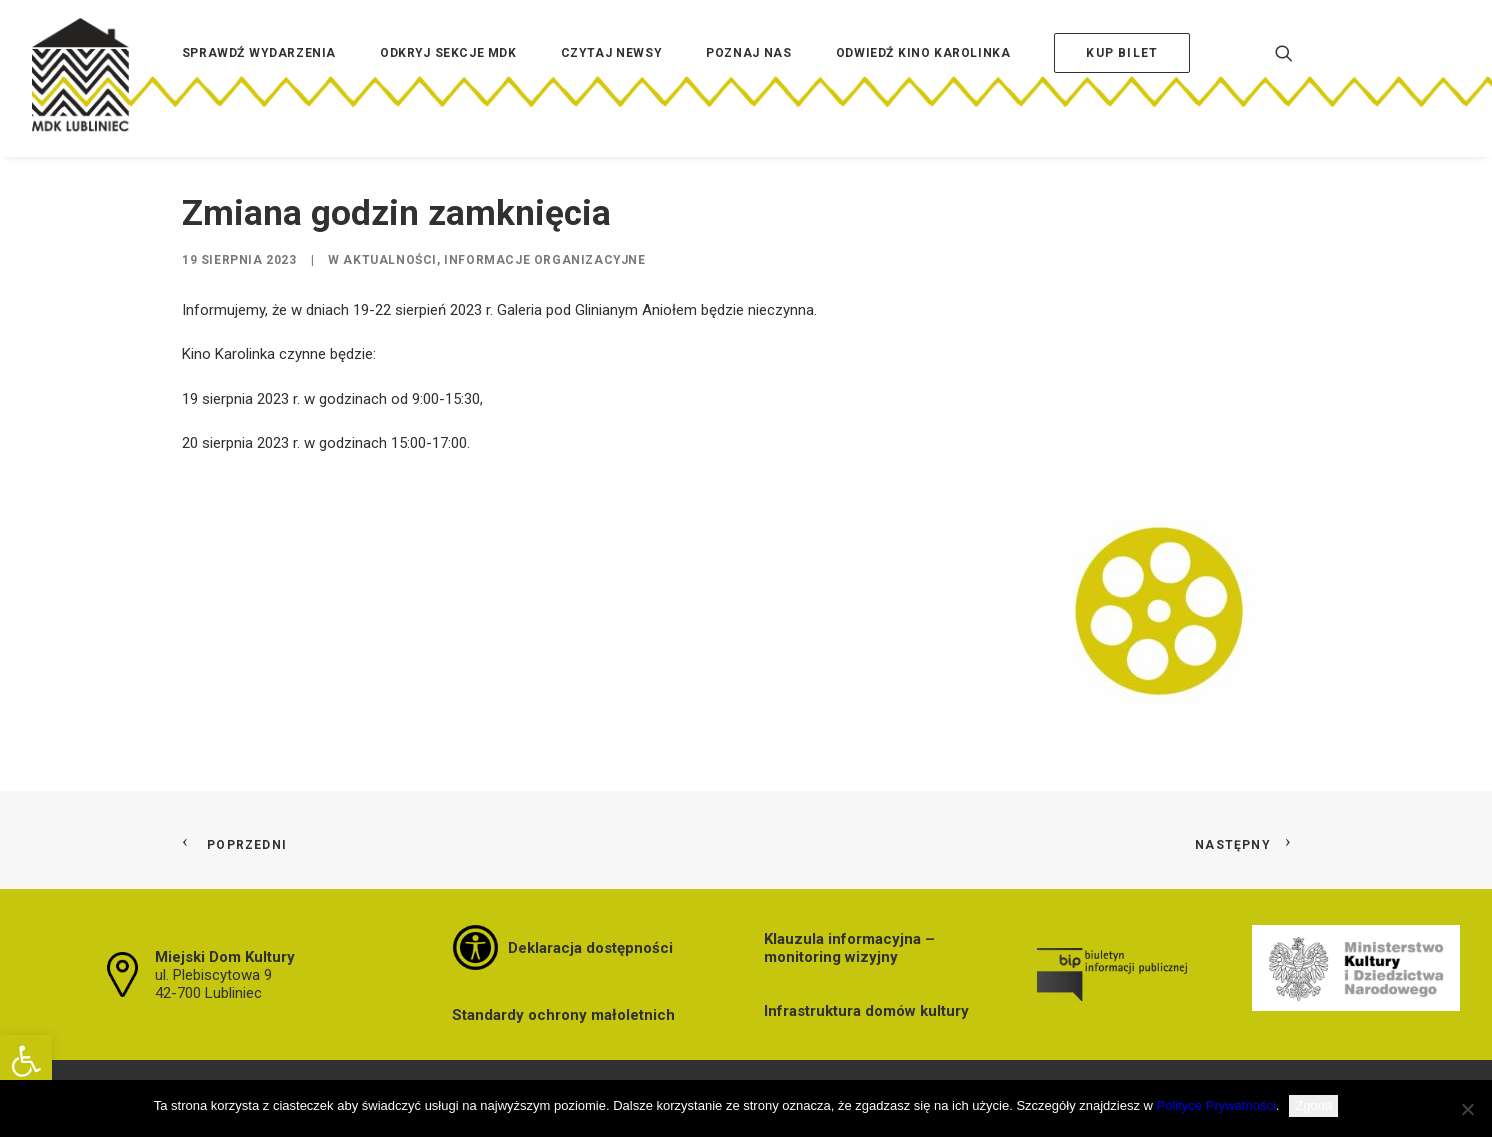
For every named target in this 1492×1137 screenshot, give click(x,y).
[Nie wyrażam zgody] (1467, 1109)
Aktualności (390, 260)
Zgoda (1313, 1105)
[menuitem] (259, 83)
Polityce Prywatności (1216, 1105)
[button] (26, 1061)
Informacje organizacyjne (544, 260)
